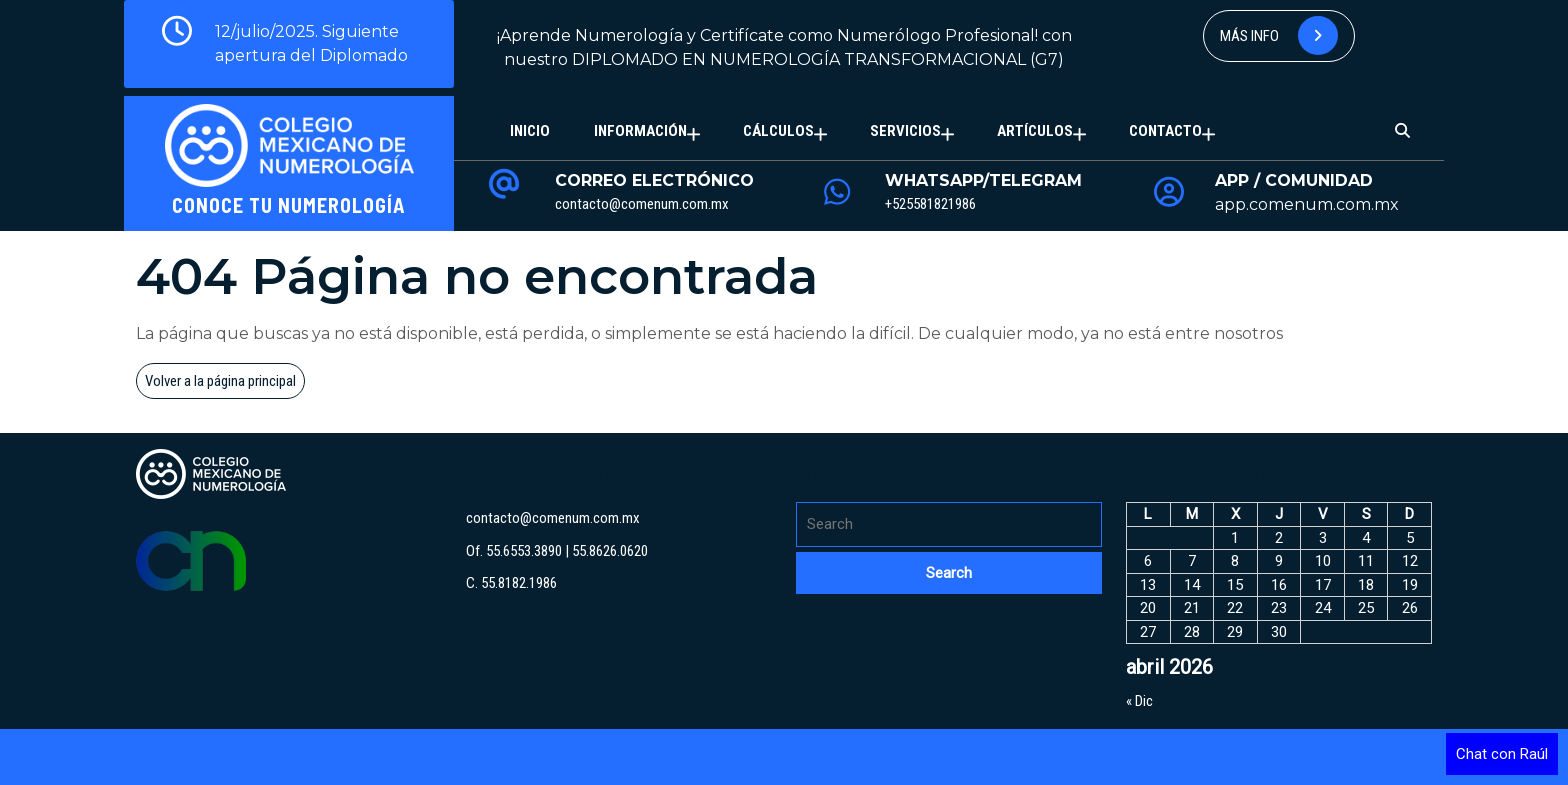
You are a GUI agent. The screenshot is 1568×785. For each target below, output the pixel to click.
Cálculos (778, 131)
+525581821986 (930, 204)
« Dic (1139, 701)
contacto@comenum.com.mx (642, 204)
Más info (1279, 35)
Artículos (1035, 131)
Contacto (1165, 131)
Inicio (530, 131)
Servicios (905, 131)
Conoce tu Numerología (289, 205)
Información (640, 131)
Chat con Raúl (1502, 754)
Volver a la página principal (225, 384)
